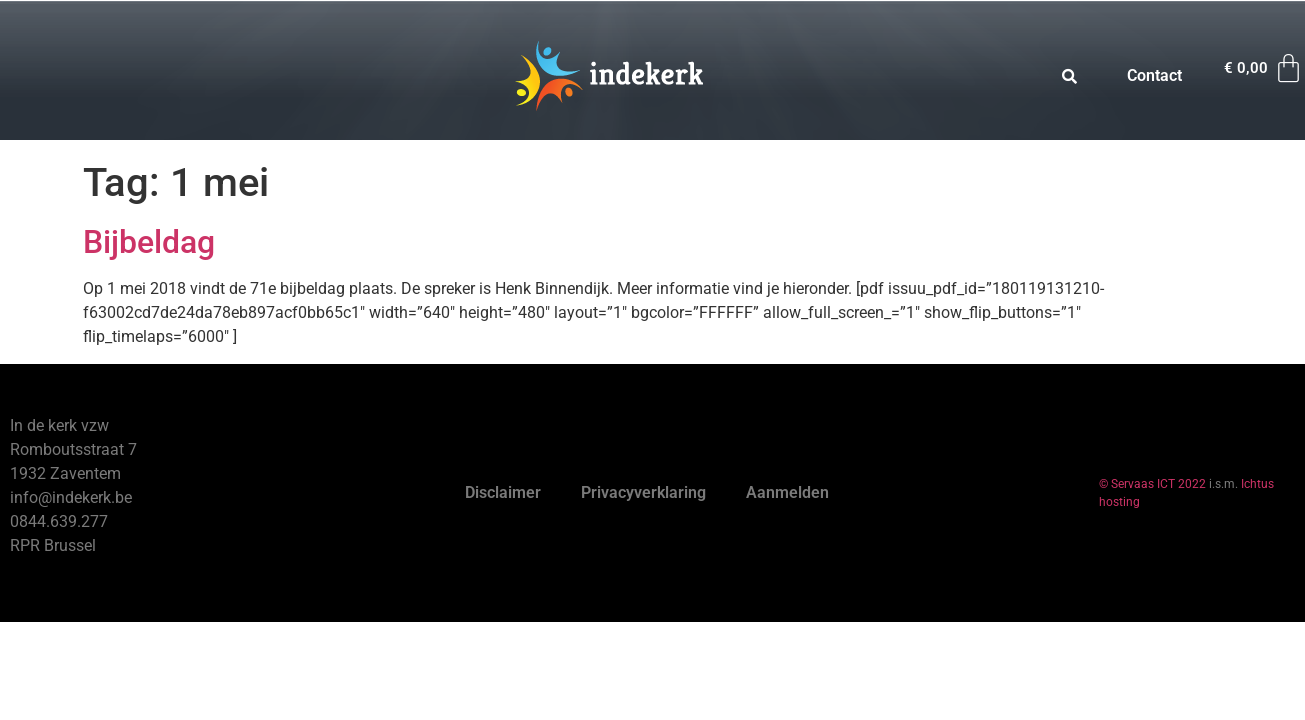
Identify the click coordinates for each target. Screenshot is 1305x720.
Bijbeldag (149, 242)
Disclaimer (503, 492)
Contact (1154, 75)
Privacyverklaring (643, 492)
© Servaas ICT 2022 (1152, 484)
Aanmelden (787, 492)
